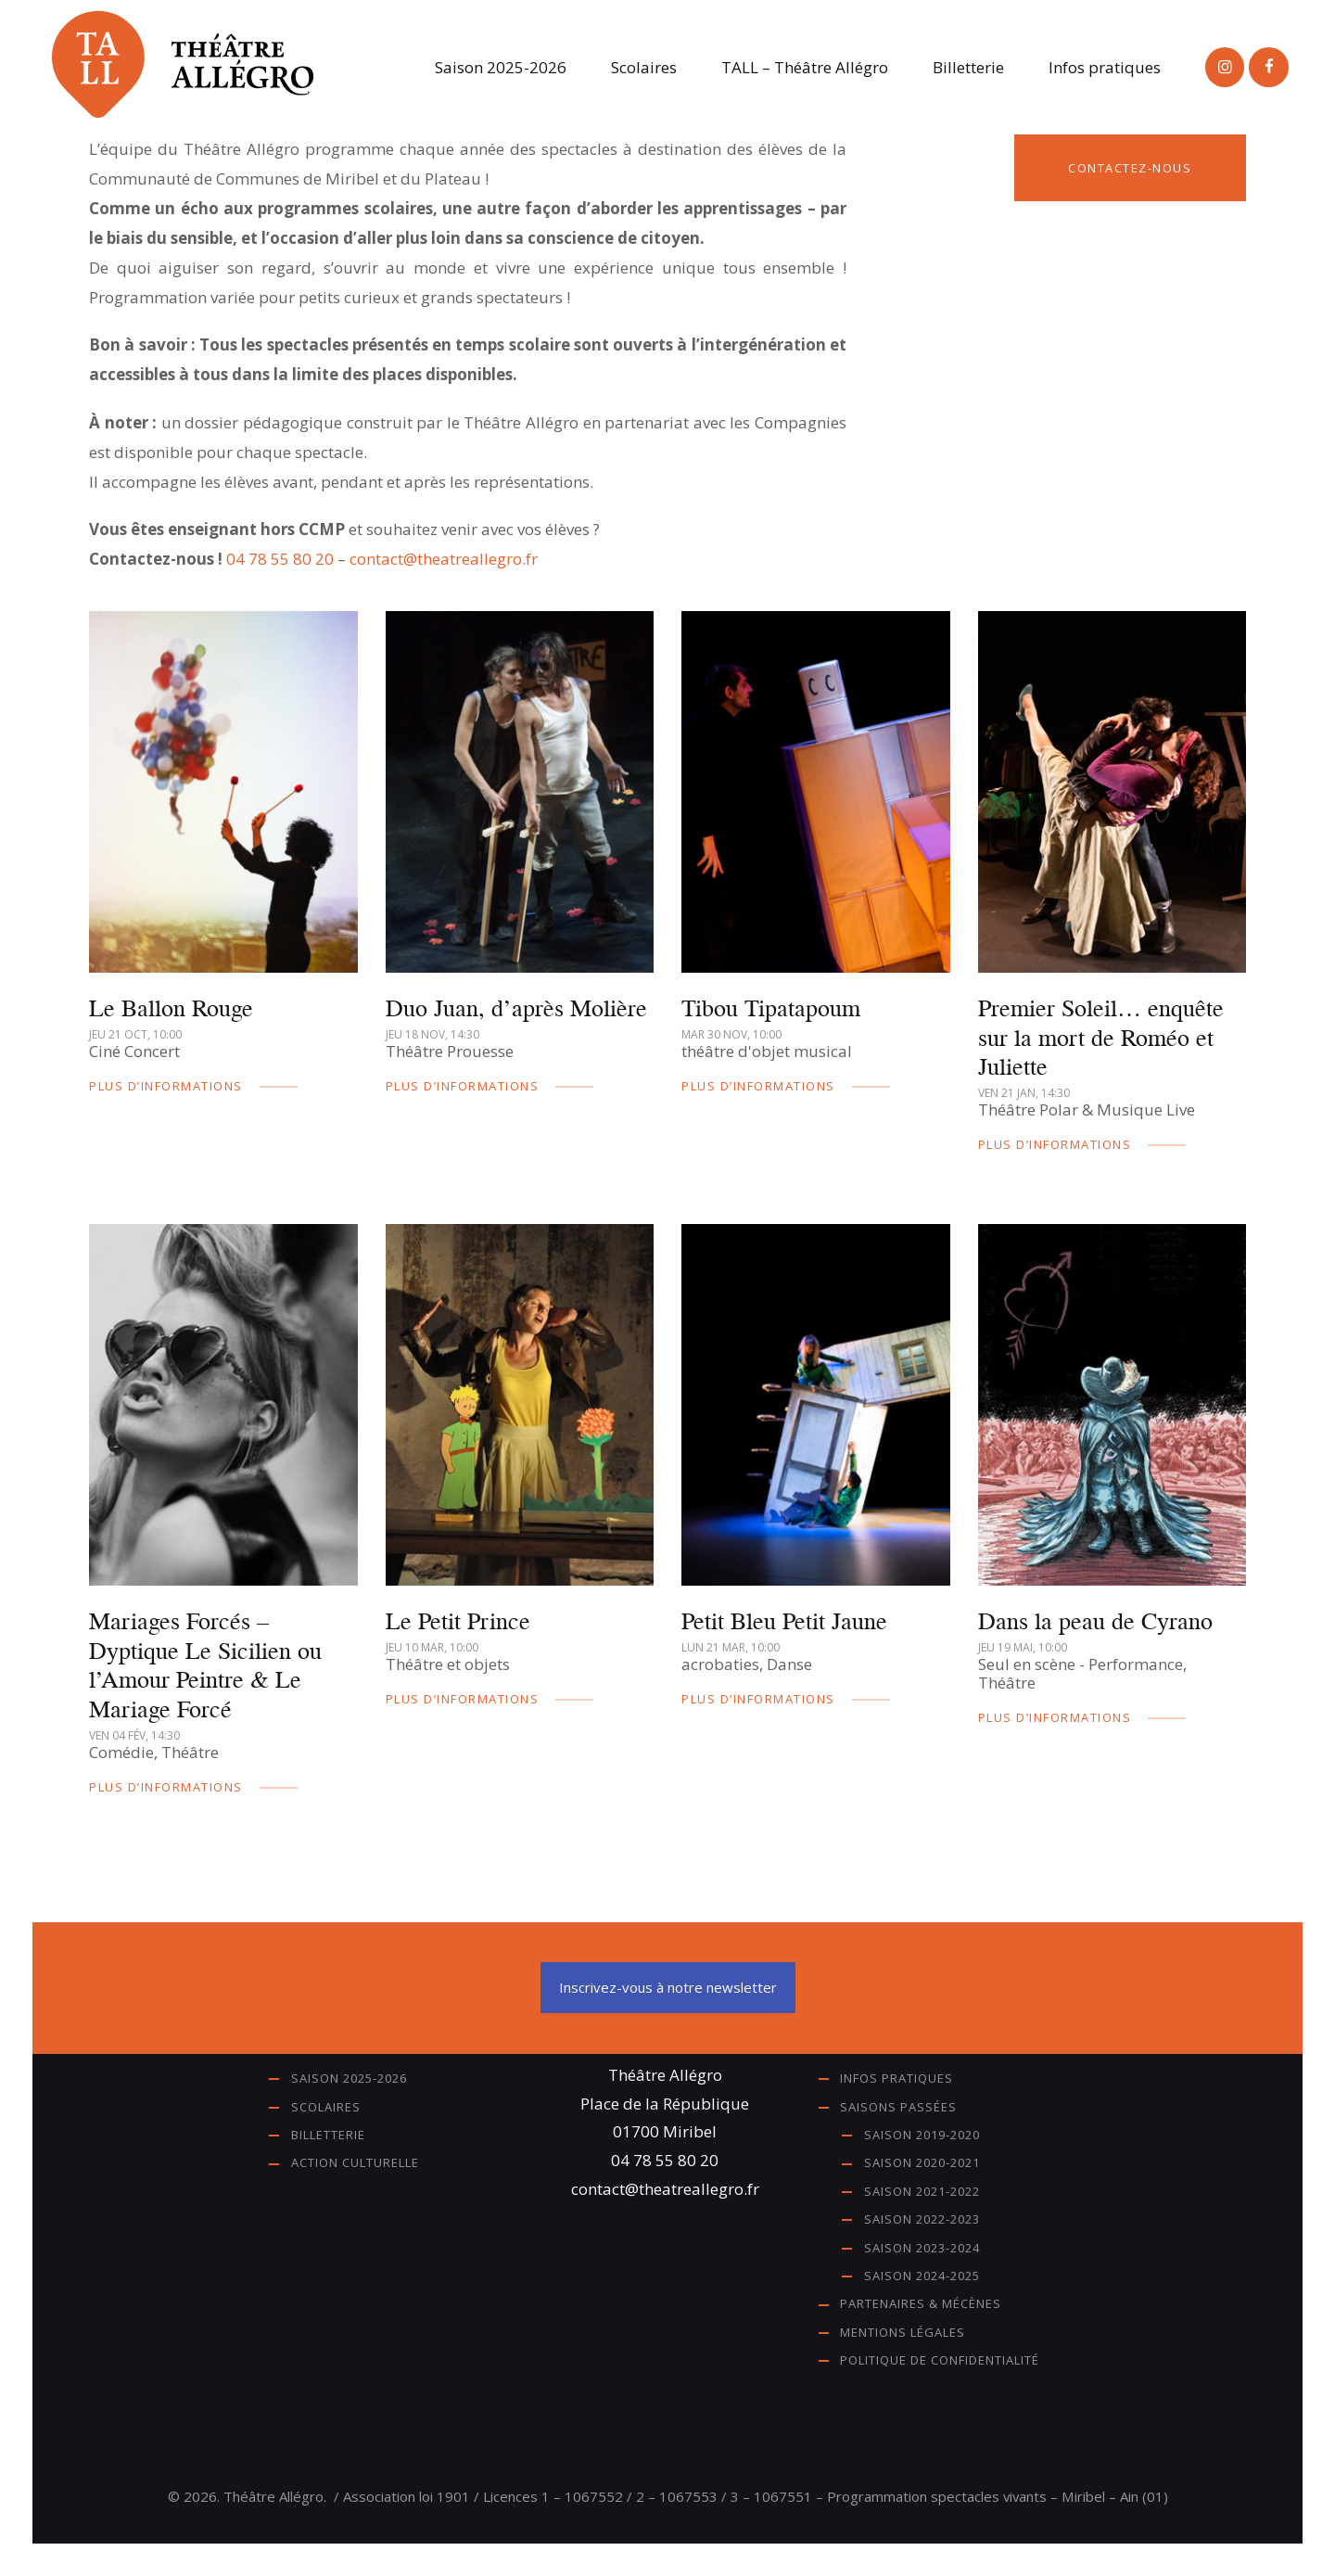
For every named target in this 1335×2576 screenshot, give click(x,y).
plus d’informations (166, 1086)
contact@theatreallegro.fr (444, 558)
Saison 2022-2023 (922, 2219)
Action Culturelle (355, 2162)
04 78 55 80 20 (280, 558)
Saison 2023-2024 (922, 2247)
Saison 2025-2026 (349, 2078)
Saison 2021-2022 (922, 2191)
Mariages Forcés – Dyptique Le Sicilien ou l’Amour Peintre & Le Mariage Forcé (205, 1665)
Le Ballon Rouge (171, 1008)
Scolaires (326, 2106)
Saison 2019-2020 (922, 2134)
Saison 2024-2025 (922, 2275)
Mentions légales (902, 2332)
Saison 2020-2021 (922, 2162)
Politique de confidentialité (939, 2360)
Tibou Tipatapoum (770, 1008)
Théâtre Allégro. (274, 2496)
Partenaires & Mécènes (920, 2303)
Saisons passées (898, 2106)
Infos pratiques (896, 2078)
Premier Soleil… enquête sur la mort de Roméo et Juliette (1101, 1037)
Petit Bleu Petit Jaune (784, 1621)
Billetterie (328, 2134)
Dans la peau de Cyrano (1095, 1621)
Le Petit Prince (458, 1621)
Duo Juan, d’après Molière (516, 1008)
